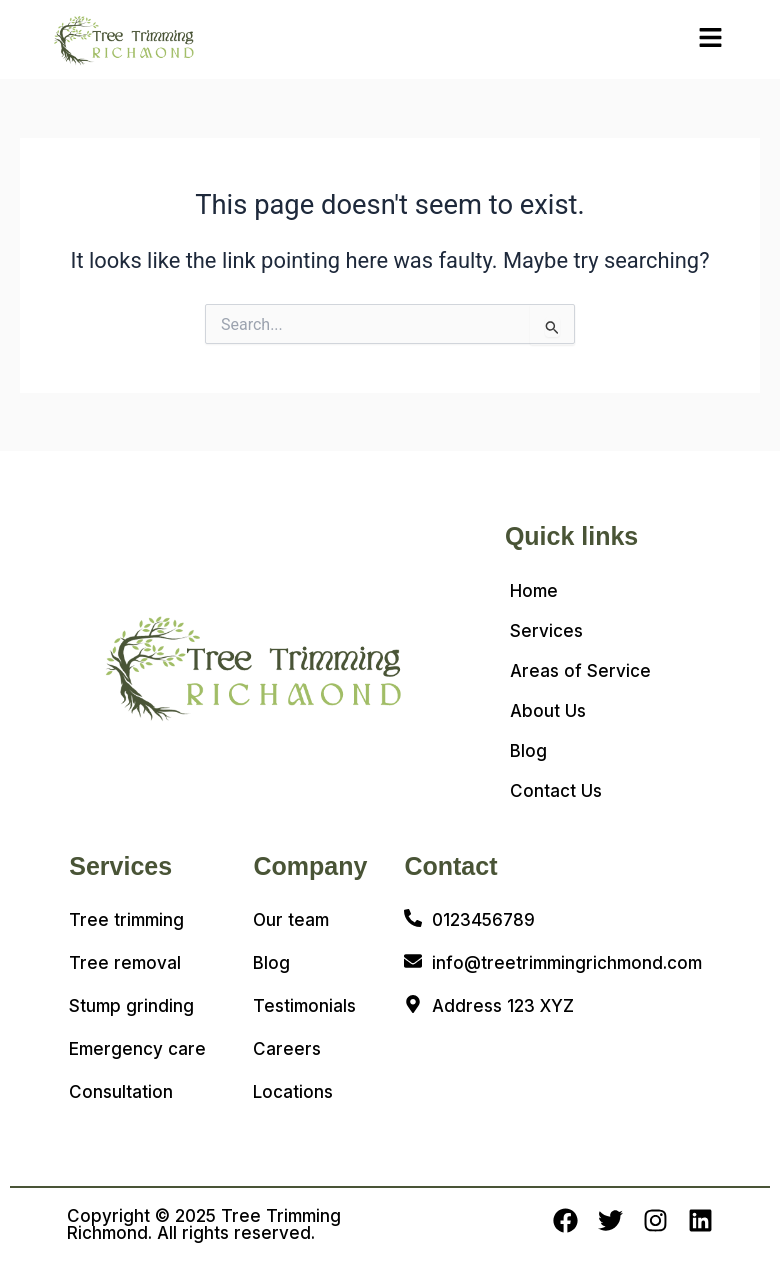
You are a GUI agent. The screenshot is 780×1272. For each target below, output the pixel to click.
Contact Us (556, 791)
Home (534, 591)
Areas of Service (580, 671)
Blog (528, 751)
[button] (711, 39)
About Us (548, 711)
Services (546, 631)
